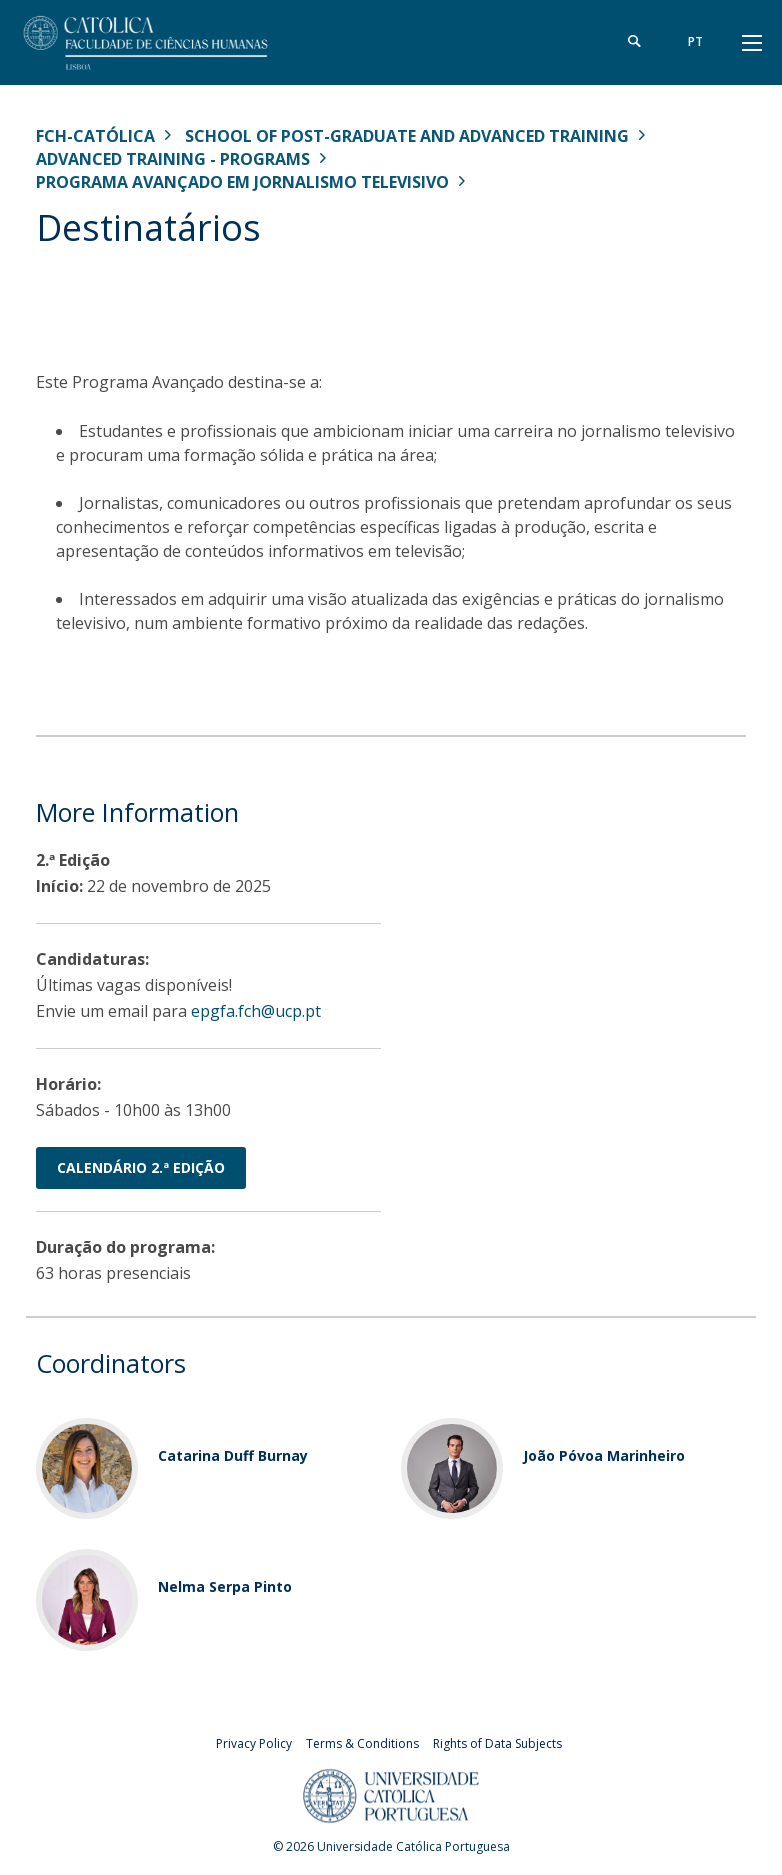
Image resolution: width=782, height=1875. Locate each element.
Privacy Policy (254, 1743)
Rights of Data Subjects (497, 1743)
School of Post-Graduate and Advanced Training (407, 136)
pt (695, 41)
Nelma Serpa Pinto (225, 1586)
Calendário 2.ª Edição (141, 1167)
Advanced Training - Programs (173, 159)
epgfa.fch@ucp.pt (256, 1011)
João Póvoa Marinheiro (604, 1455)
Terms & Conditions (362, 1743)
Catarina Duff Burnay (233, 1455)
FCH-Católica (95, 136)
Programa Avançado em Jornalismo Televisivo (242, 182)
